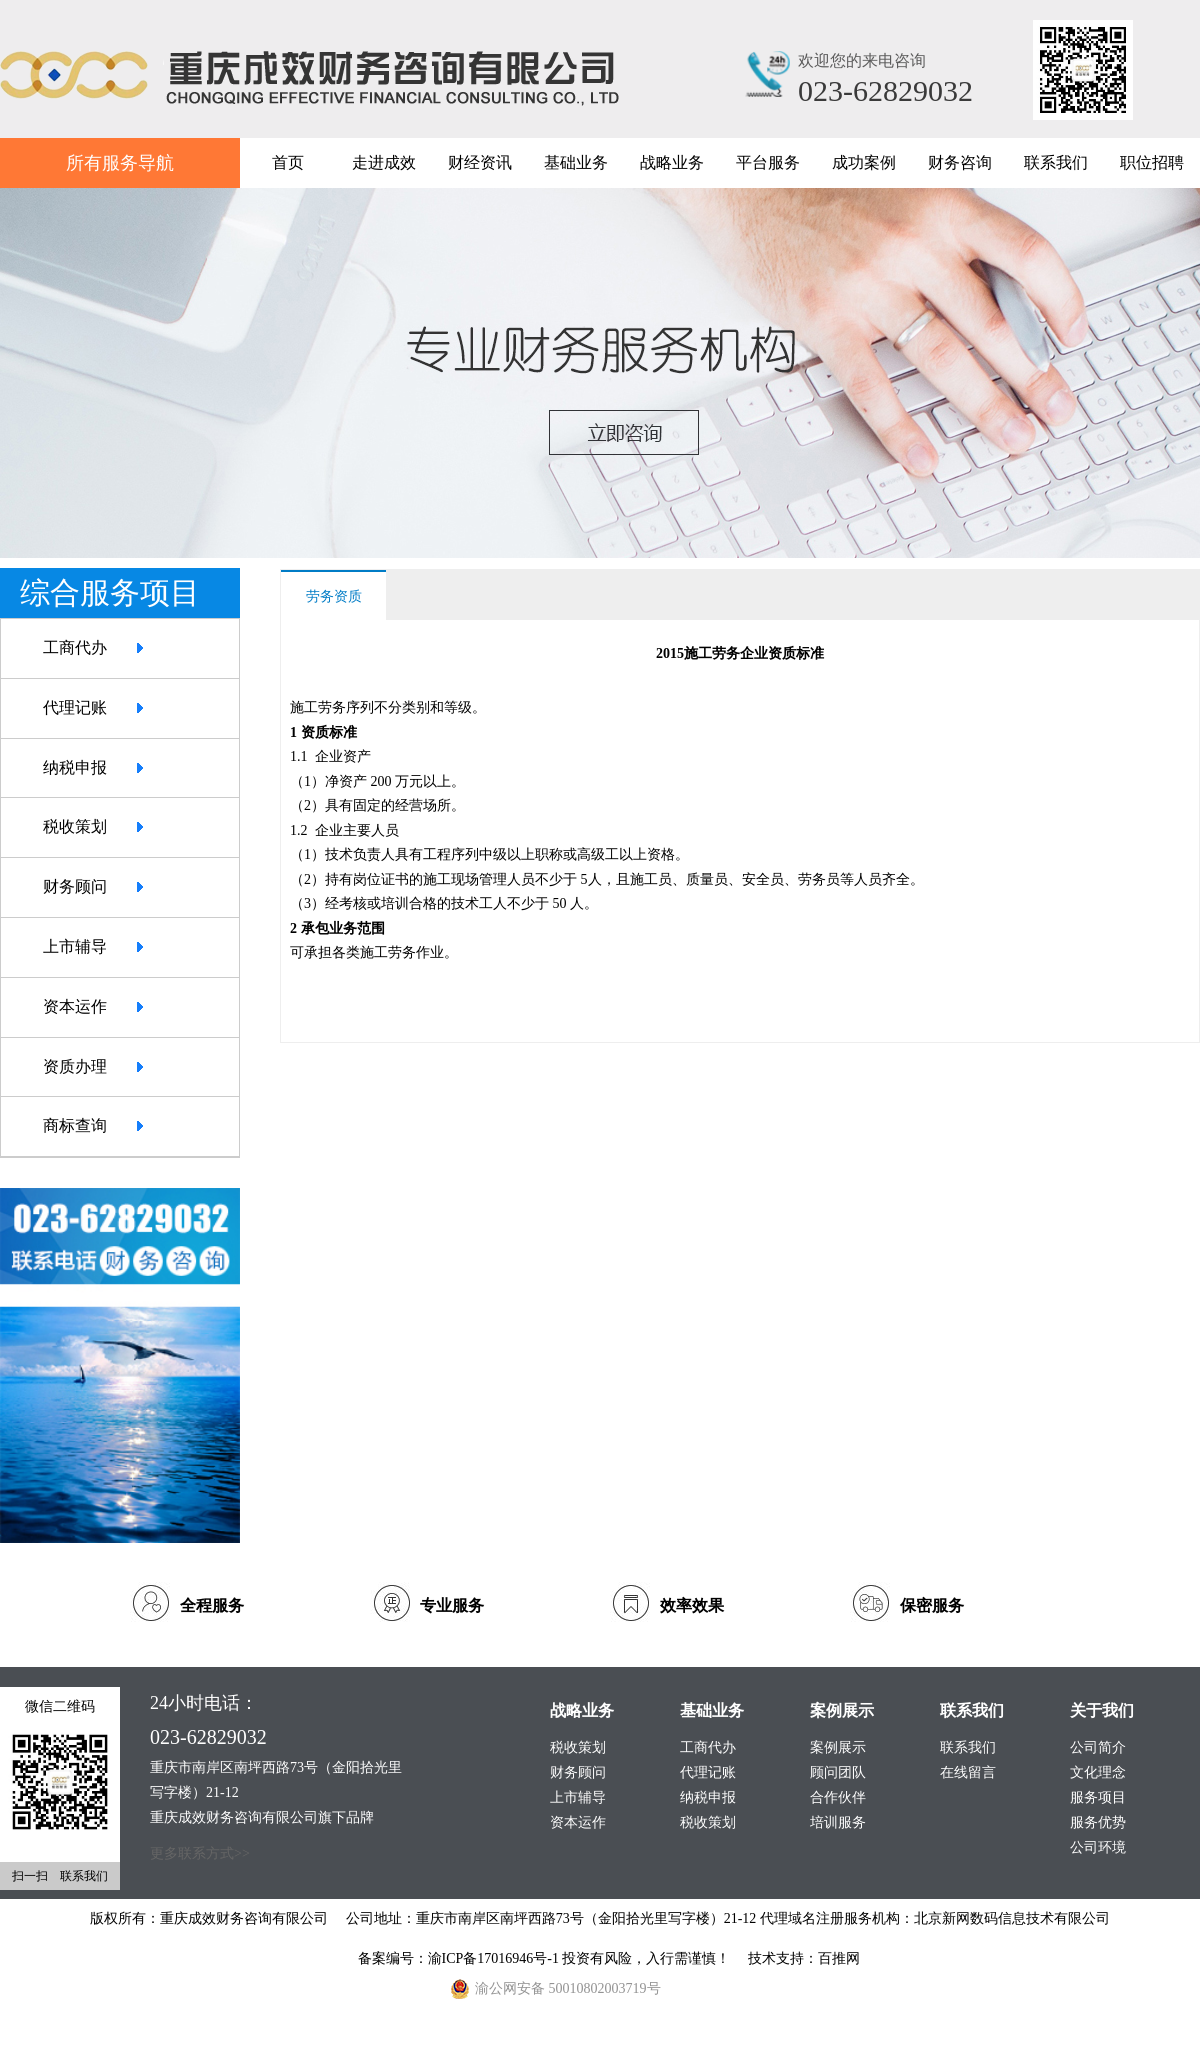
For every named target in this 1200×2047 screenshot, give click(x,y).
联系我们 (968, 1747)
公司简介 (1098, 1747)
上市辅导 (75, 946)
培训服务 (838, 1822)
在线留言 (968, 1772)
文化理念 (1098, 1772)
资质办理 (75, 1066)
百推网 (839, 1958)
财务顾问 (75, 886)
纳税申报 (75, 767)
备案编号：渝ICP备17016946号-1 (460, 1958)
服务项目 (1098, 1797)
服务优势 (1098, 1822)
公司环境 (1098, 1847)
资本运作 (75, 1006)
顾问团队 (838, 1772)
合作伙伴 (838, 1797)
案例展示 (838, 1747)
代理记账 (75, 707)
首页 (288, 162)
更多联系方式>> (200, 1853)
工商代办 (75, 647)
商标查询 (75, 1125)
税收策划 (75, 826)
